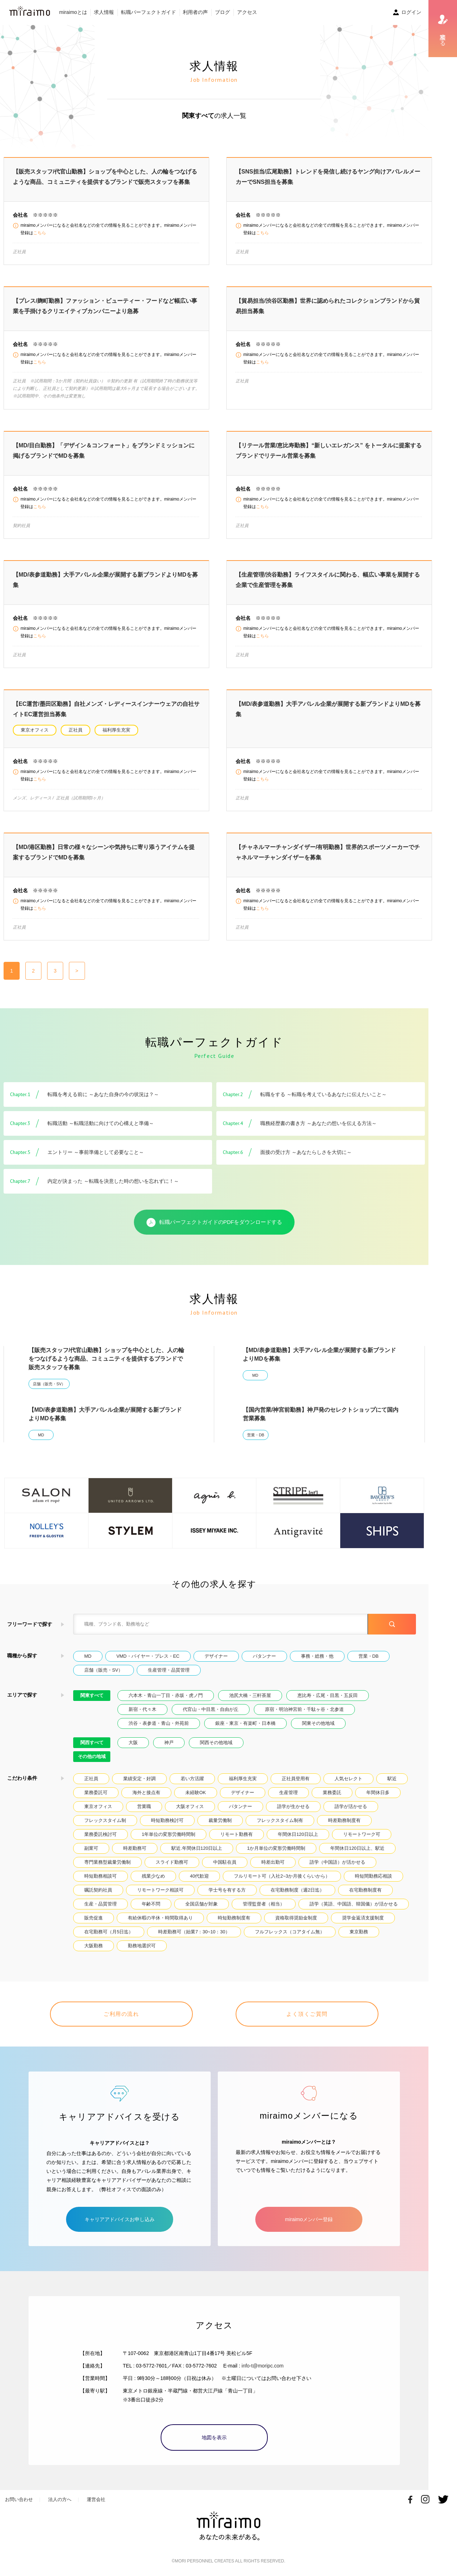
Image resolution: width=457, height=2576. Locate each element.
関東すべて (92, 1695)
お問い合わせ (19, 2499)
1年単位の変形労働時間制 (168, 1834)
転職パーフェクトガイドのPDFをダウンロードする (214, 1222)
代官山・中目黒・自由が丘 (210, 1709)
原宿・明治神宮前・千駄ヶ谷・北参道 (304, 1709)
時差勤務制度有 (344, 1820)
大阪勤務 (93, 1945)
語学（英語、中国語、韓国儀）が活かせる (354, 1904)
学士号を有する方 (227, 1890)
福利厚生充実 (116, 730)
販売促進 (93, 1917)
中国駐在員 (224, 1862)
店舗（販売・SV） (49, 1384)
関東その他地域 (318, 1723)
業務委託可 (95, 1792)
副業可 (91, 1848)
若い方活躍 (192, 1778)
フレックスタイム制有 (280, 1820)
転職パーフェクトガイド (148, 12)
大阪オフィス (190, 1806)
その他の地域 (92, 1756)
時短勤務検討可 (167, 1820)
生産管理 (288, 1792)
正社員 (75, 730)
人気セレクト (348, 1778)
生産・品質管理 (100, 1904)
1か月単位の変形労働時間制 (276, 1848)
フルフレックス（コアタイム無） (290, 1931)
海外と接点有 (146, 1792)
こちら (39, 232)
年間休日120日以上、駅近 (357, 1848)
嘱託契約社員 (98, 1890)
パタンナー (264, 1656)
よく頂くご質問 (307, 2014)
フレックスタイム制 (105, 1820)
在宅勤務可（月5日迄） (108, 1931)
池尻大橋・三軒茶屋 (250, 1695)
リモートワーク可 (361, 1834)
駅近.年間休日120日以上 (196, 1848)
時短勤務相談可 (100, 1876)
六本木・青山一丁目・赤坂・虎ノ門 (166, 1695)
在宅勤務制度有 (365, 1890)
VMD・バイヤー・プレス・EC (148, 1656)
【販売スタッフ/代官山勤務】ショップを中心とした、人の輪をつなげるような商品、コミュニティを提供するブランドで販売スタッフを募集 (106, 1358)
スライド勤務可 (172, 1862)
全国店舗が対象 (201, 1904)
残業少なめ (153, 1876)
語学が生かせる (293, 1806)
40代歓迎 (199, 1876)
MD (255, 1375)
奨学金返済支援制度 (363, 1917)
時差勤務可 (134, 1848)
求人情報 (104, 12)
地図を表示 (214, 2437)
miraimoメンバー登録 (309, 2219)
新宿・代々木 (142, 1709)
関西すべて (92, 1742)
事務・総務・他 (317, 1656)
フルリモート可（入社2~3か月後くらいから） (282, 1876)
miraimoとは (73, 12)
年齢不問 (151, 1904)
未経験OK (195, 1792)
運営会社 (96, 2499)
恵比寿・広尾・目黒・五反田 (327, 1695)
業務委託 (332, 1792)
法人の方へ (59, 2499)
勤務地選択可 (142, 1945)
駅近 (392, 1778)
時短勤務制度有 (234, 1917)
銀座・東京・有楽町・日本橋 (245, 1723)
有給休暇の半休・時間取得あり (160, 1917)
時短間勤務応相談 (373, 1876)
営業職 (144, 1806)
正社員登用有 (296, 1778)
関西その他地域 (216, 1742)
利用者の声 (195, 12)
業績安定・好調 (139, 1778)
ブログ (222, 12)
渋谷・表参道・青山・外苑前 (159, 1723)
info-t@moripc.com (263, 2366)
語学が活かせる (351, 1806)
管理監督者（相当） (264, 1904)
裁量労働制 (220, 1820)
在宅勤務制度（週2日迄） (297, 1890)
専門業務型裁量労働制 (107, 1862)
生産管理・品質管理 (169, 1670)
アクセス (247, 12)
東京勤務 (359, 1931)
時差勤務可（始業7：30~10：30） (194, 1931)
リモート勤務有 (236, 1834)
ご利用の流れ (121, 2014)
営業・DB (255, 1435)
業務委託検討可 (100, 1834)
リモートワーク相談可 (160, 1890)
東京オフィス (35, 730)
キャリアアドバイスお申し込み (120, 2219)
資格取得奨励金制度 (296, 1917)
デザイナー (216, 1656)
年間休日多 (378, 1792)
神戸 (169, 1742)
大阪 (133, 1742)
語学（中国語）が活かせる (337, 1862)
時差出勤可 (273, 1862)
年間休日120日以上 (298, 1834)
